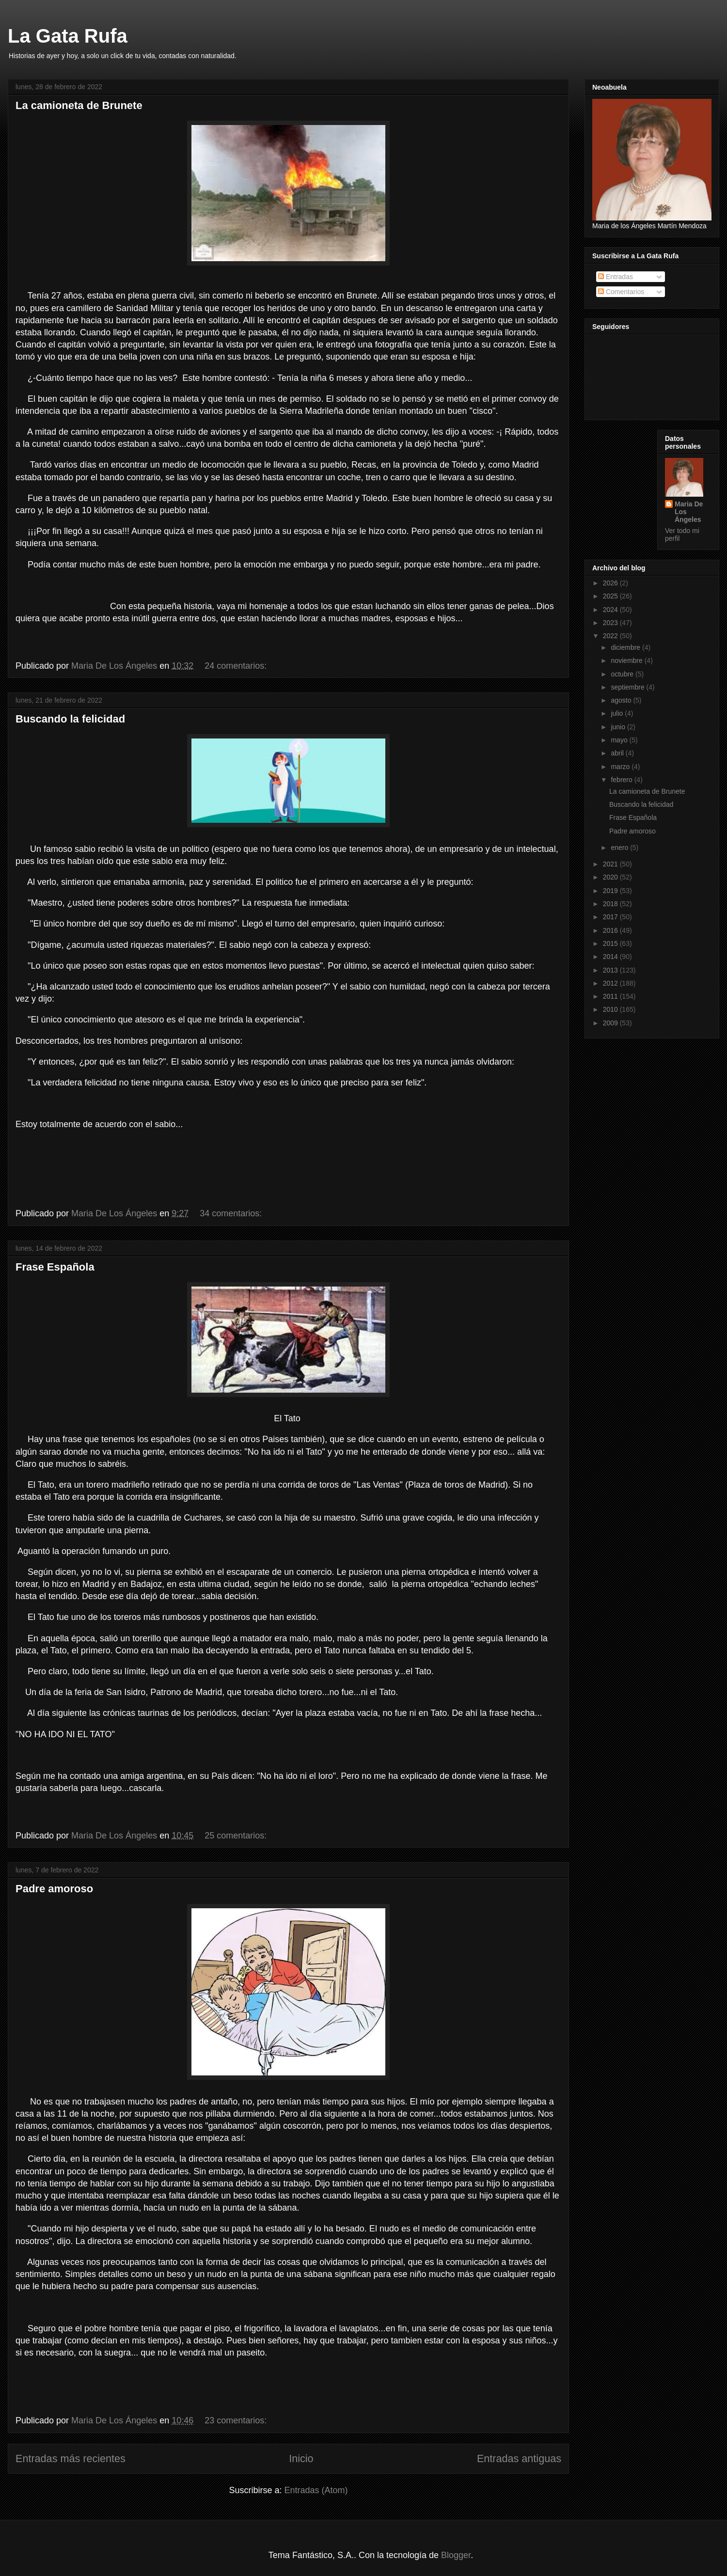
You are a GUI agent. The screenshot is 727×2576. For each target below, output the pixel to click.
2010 (611, 1009)
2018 (611, 904)
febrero (622, 780)
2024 (611, 609)
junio (619, 727)
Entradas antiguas (519, 2458)
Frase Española (55, 1267)
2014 (611, 956)
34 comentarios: (232, 1213)
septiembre (628, 687)
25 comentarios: (237, 1835)
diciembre (626, 647)
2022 (611, 636)
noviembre (627, 660)
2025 (611, 596)
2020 (611, 877)
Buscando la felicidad (70, 719)
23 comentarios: (237, 2420)
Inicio (301, 2458)
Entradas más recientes (71, 2458)
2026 (611, 583)
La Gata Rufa (67, 36)
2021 (611, 864)
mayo (620, 740)
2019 (611, 891)
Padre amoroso (54, 1889)
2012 (611, 983)
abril (618, 753)
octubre (623, 674)
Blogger (456, 2555)
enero (620, 847)
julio (618, 713)
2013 (611, 970)
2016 (611, 930)
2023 (611, 623)
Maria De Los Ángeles (689, 511)
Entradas (615, 277)
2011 (611, 996)
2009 (611, 1023)
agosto (622, 700)
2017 (611, 917)
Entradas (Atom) (316, 2490)
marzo (621, 766)
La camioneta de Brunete (79, 105)
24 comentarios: (237, 666)
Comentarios (621, 292)
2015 (611, 943)
